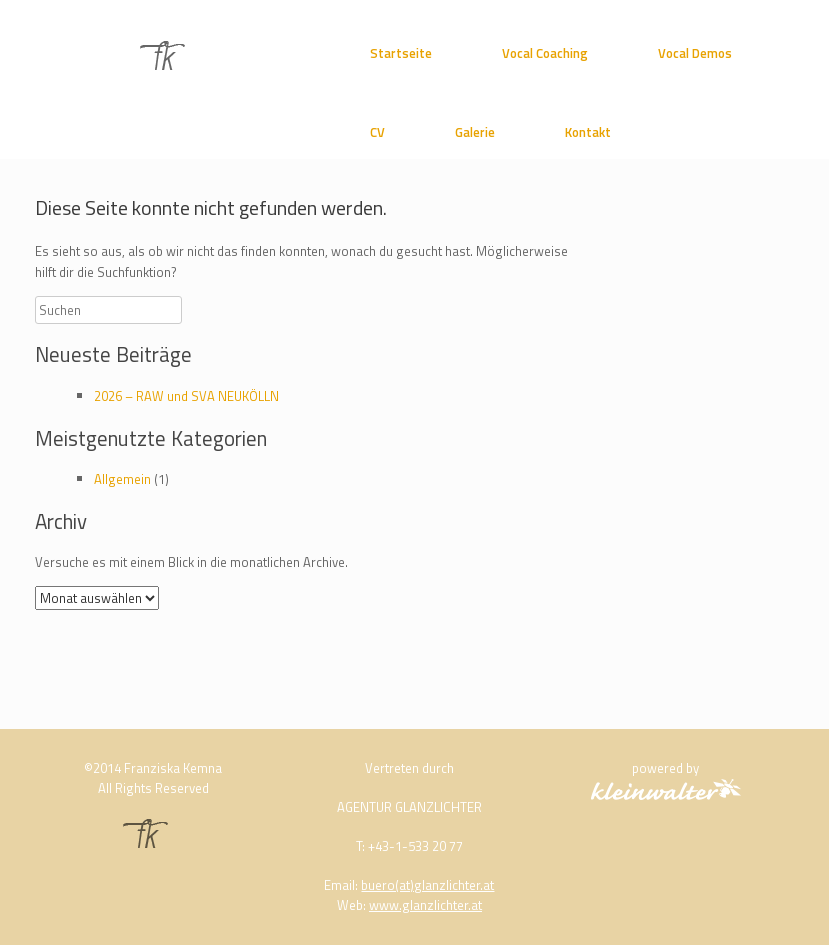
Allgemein (122, 479)
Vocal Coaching (545, 53)
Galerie (475, 132)
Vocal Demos (695, 53)
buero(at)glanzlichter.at (427, 885)
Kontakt (588, 132)
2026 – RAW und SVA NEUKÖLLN (186, 396)
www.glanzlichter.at (425, 905)
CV (377, 132)
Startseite (401, 53)
